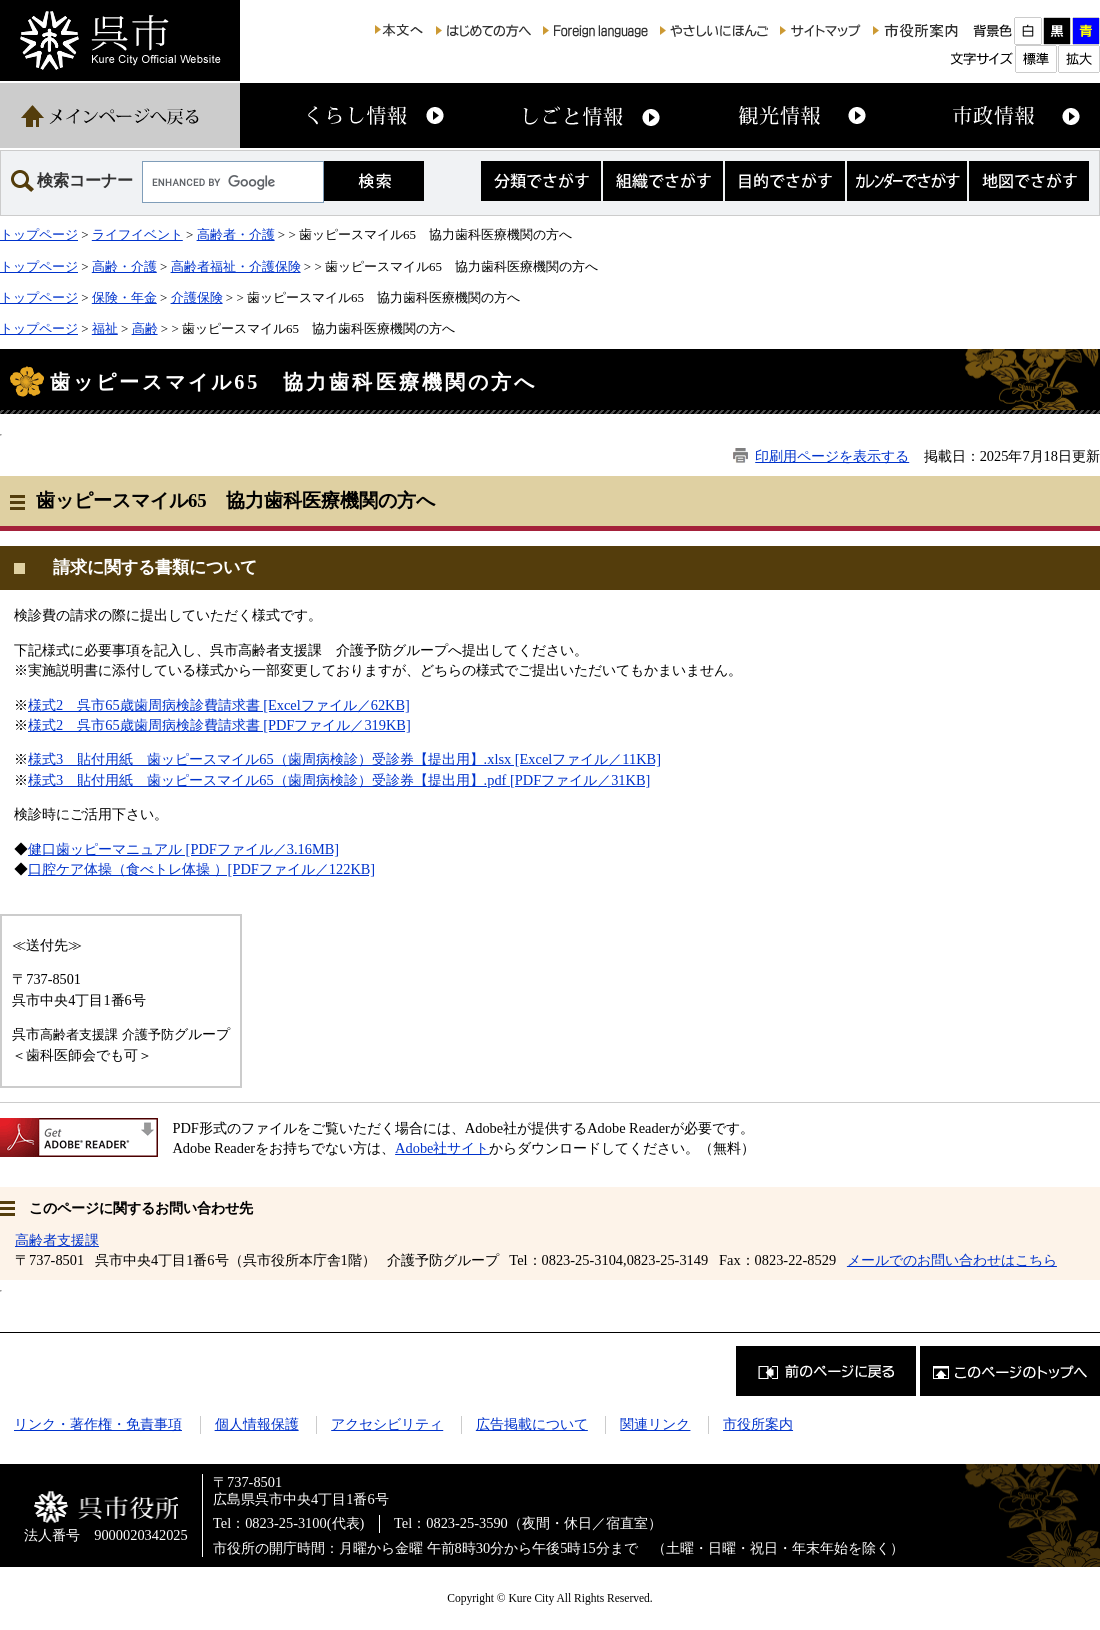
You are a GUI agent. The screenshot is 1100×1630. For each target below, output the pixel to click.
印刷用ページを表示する (832, 456)
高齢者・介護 (236, 234)
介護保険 (197, 297)
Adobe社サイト (442, 1148)
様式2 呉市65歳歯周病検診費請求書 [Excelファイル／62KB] (219, 705)
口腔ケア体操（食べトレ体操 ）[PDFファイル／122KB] (201, 869)
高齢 (145, 328)
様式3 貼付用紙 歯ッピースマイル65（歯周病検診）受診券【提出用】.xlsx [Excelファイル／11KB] (344, 759)
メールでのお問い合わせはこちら (952, 1260)
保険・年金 (124, 297)
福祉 (105, 328)
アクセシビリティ (387, 1424)
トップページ (39, 234)
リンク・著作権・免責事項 (98, 1424)
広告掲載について (532, 1424)
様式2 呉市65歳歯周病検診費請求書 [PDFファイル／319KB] (219, 725)
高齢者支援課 (57, 1240)
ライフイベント (137, 234)
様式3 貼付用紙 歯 (94, 780)
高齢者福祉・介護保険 (236, 266)
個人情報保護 (257, 1424)
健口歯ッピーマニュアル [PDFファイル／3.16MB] (183, 849)
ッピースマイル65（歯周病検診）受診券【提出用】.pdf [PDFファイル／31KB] (405, 780)
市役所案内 (758, 1424)
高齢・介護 (124, 266)
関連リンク (655, 1424)
